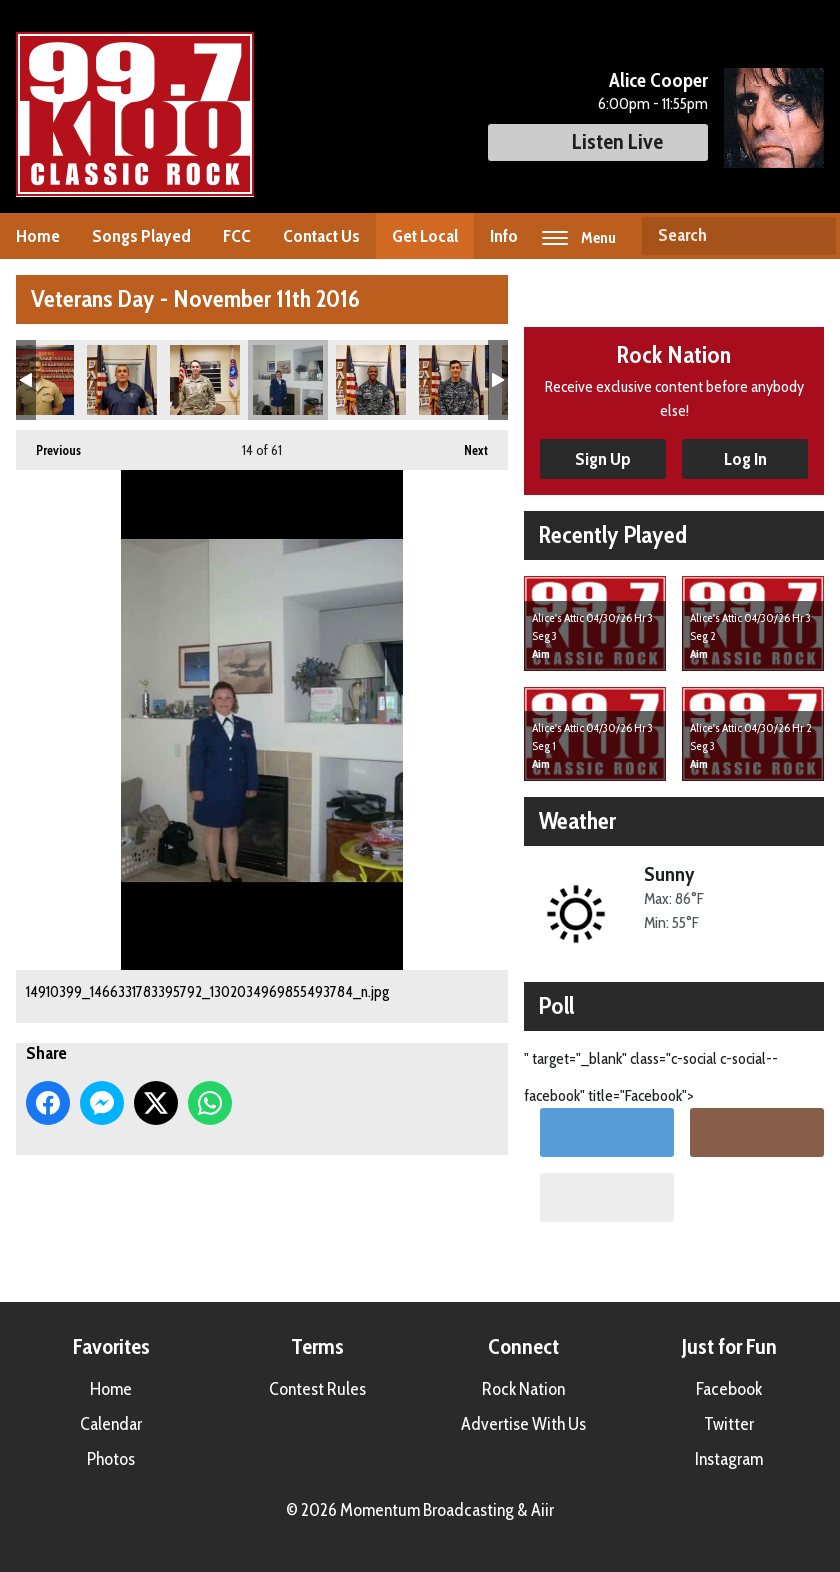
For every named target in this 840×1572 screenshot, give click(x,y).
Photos (111, 1459)
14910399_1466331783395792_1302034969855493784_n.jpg (288, 380)
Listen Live (598, 141)
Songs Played (141, 236)
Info (504, 236)
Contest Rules (317, 1389)
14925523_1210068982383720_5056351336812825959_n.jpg (371, 380)
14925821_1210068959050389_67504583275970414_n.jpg (454, 380)
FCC (237, 236)
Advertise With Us (523, 1424)
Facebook (729, 1389)
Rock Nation (523, 1389)
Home (38, 236)
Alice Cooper (658, 80)
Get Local (425, 236)
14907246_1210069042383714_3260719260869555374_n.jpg (122, 380)
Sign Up (603, 459)
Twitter (729, 1424)
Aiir (542, 1510)
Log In (745, 459)
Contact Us (321, 236)
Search (813, 236)
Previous (48, 444)
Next (466, 444)
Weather (577, 820)
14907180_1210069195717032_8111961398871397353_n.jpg (39, 380)
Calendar (111, 1424)
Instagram (729, 1459)
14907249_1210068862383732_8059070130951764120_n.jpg (205, 380)
